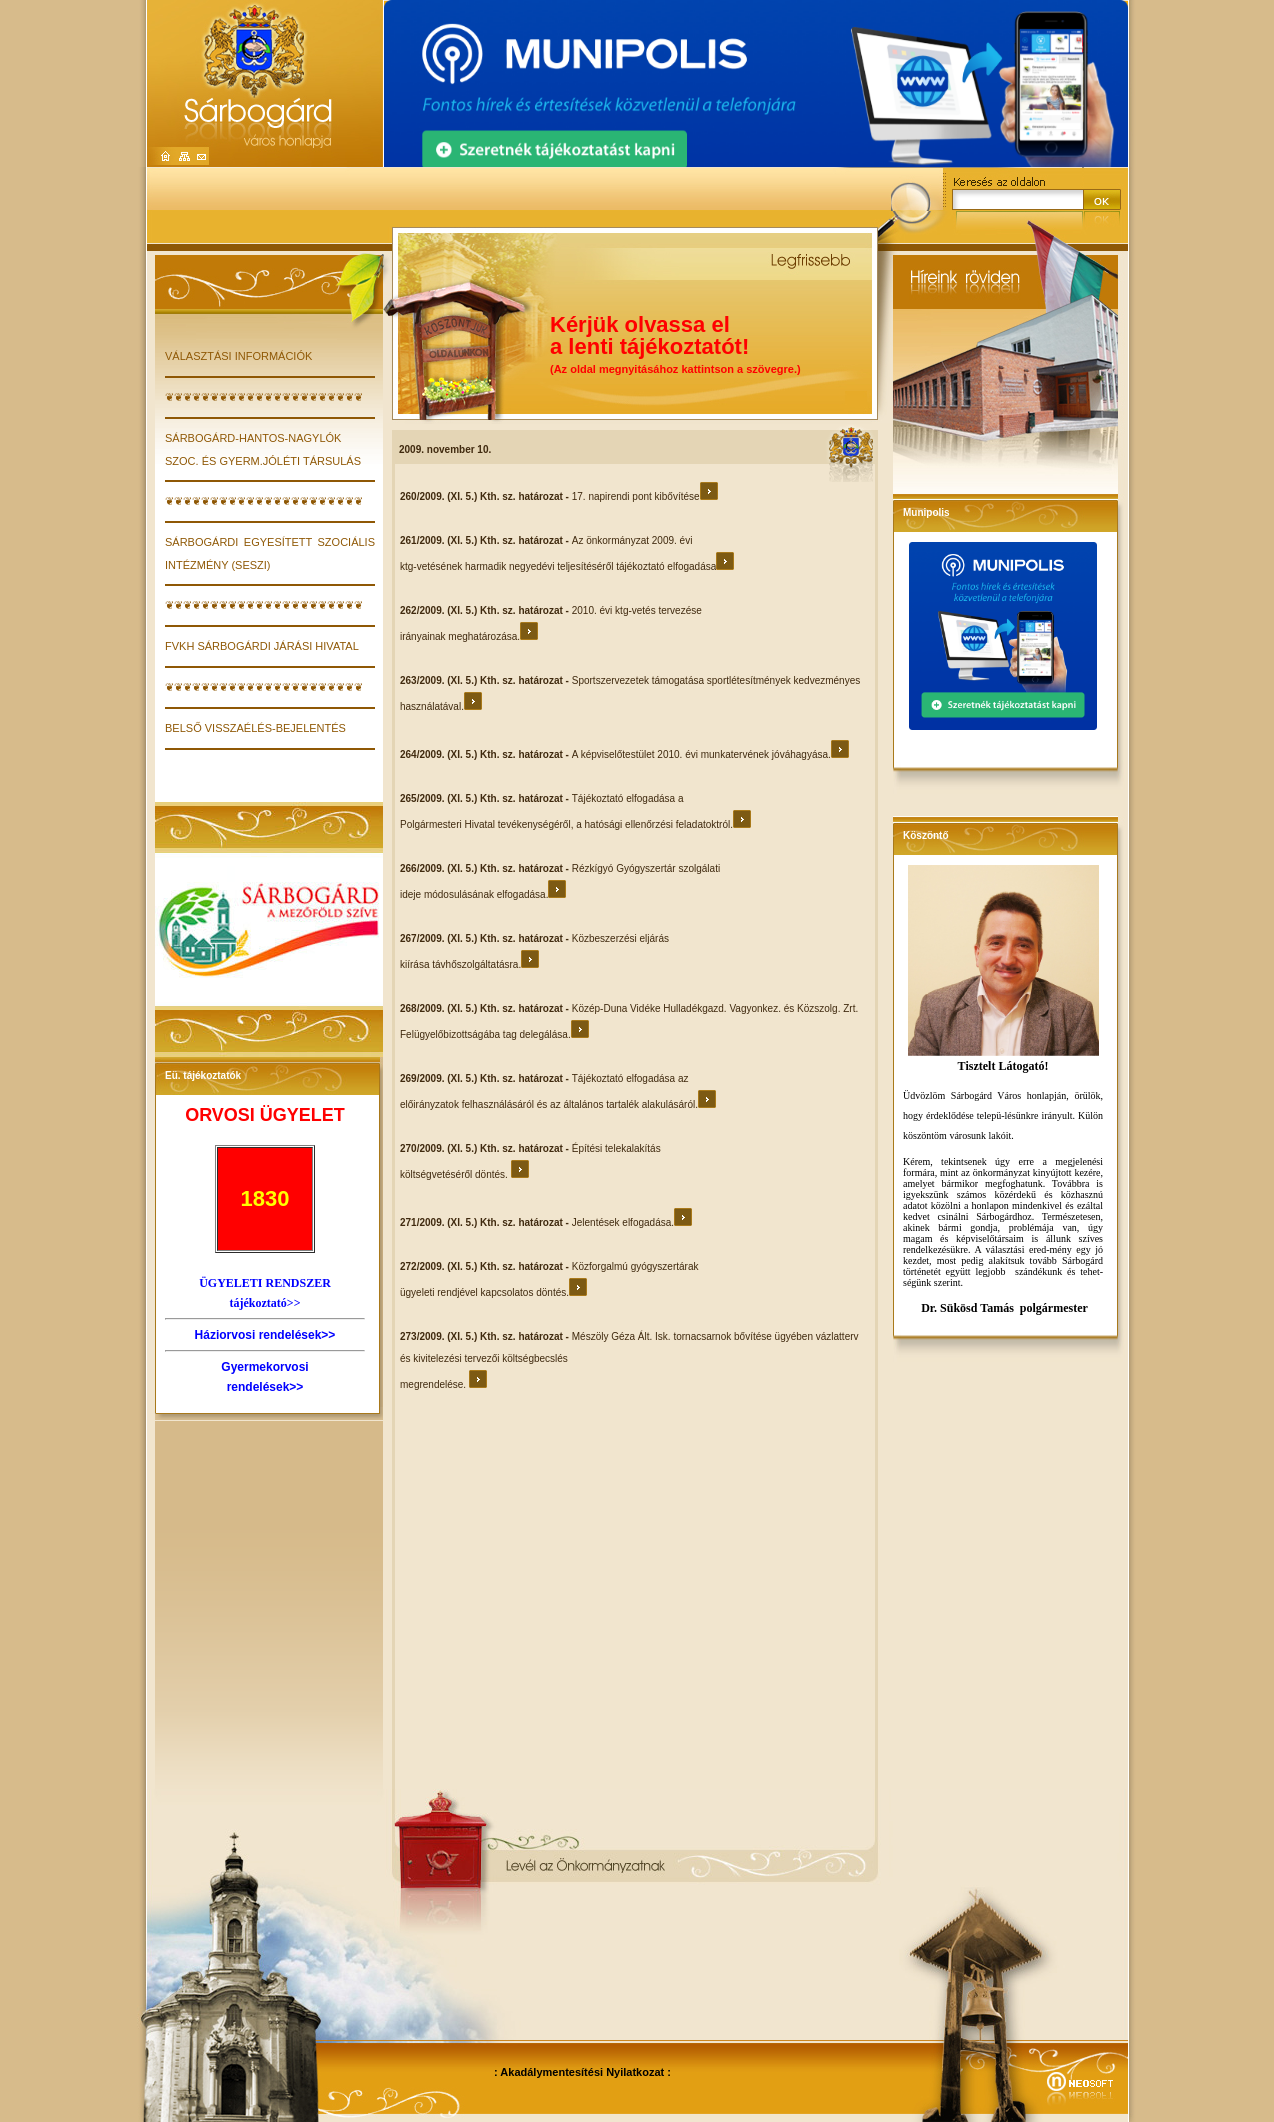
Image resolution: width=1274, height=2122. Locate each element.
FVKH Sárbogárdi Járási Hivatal (262, 646)
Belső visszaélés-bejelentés (255, 728)
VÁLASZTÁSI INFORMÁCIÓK (238, 356)
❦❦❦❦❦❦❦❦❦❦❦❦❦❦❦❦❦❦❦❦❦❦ (264, 397)
